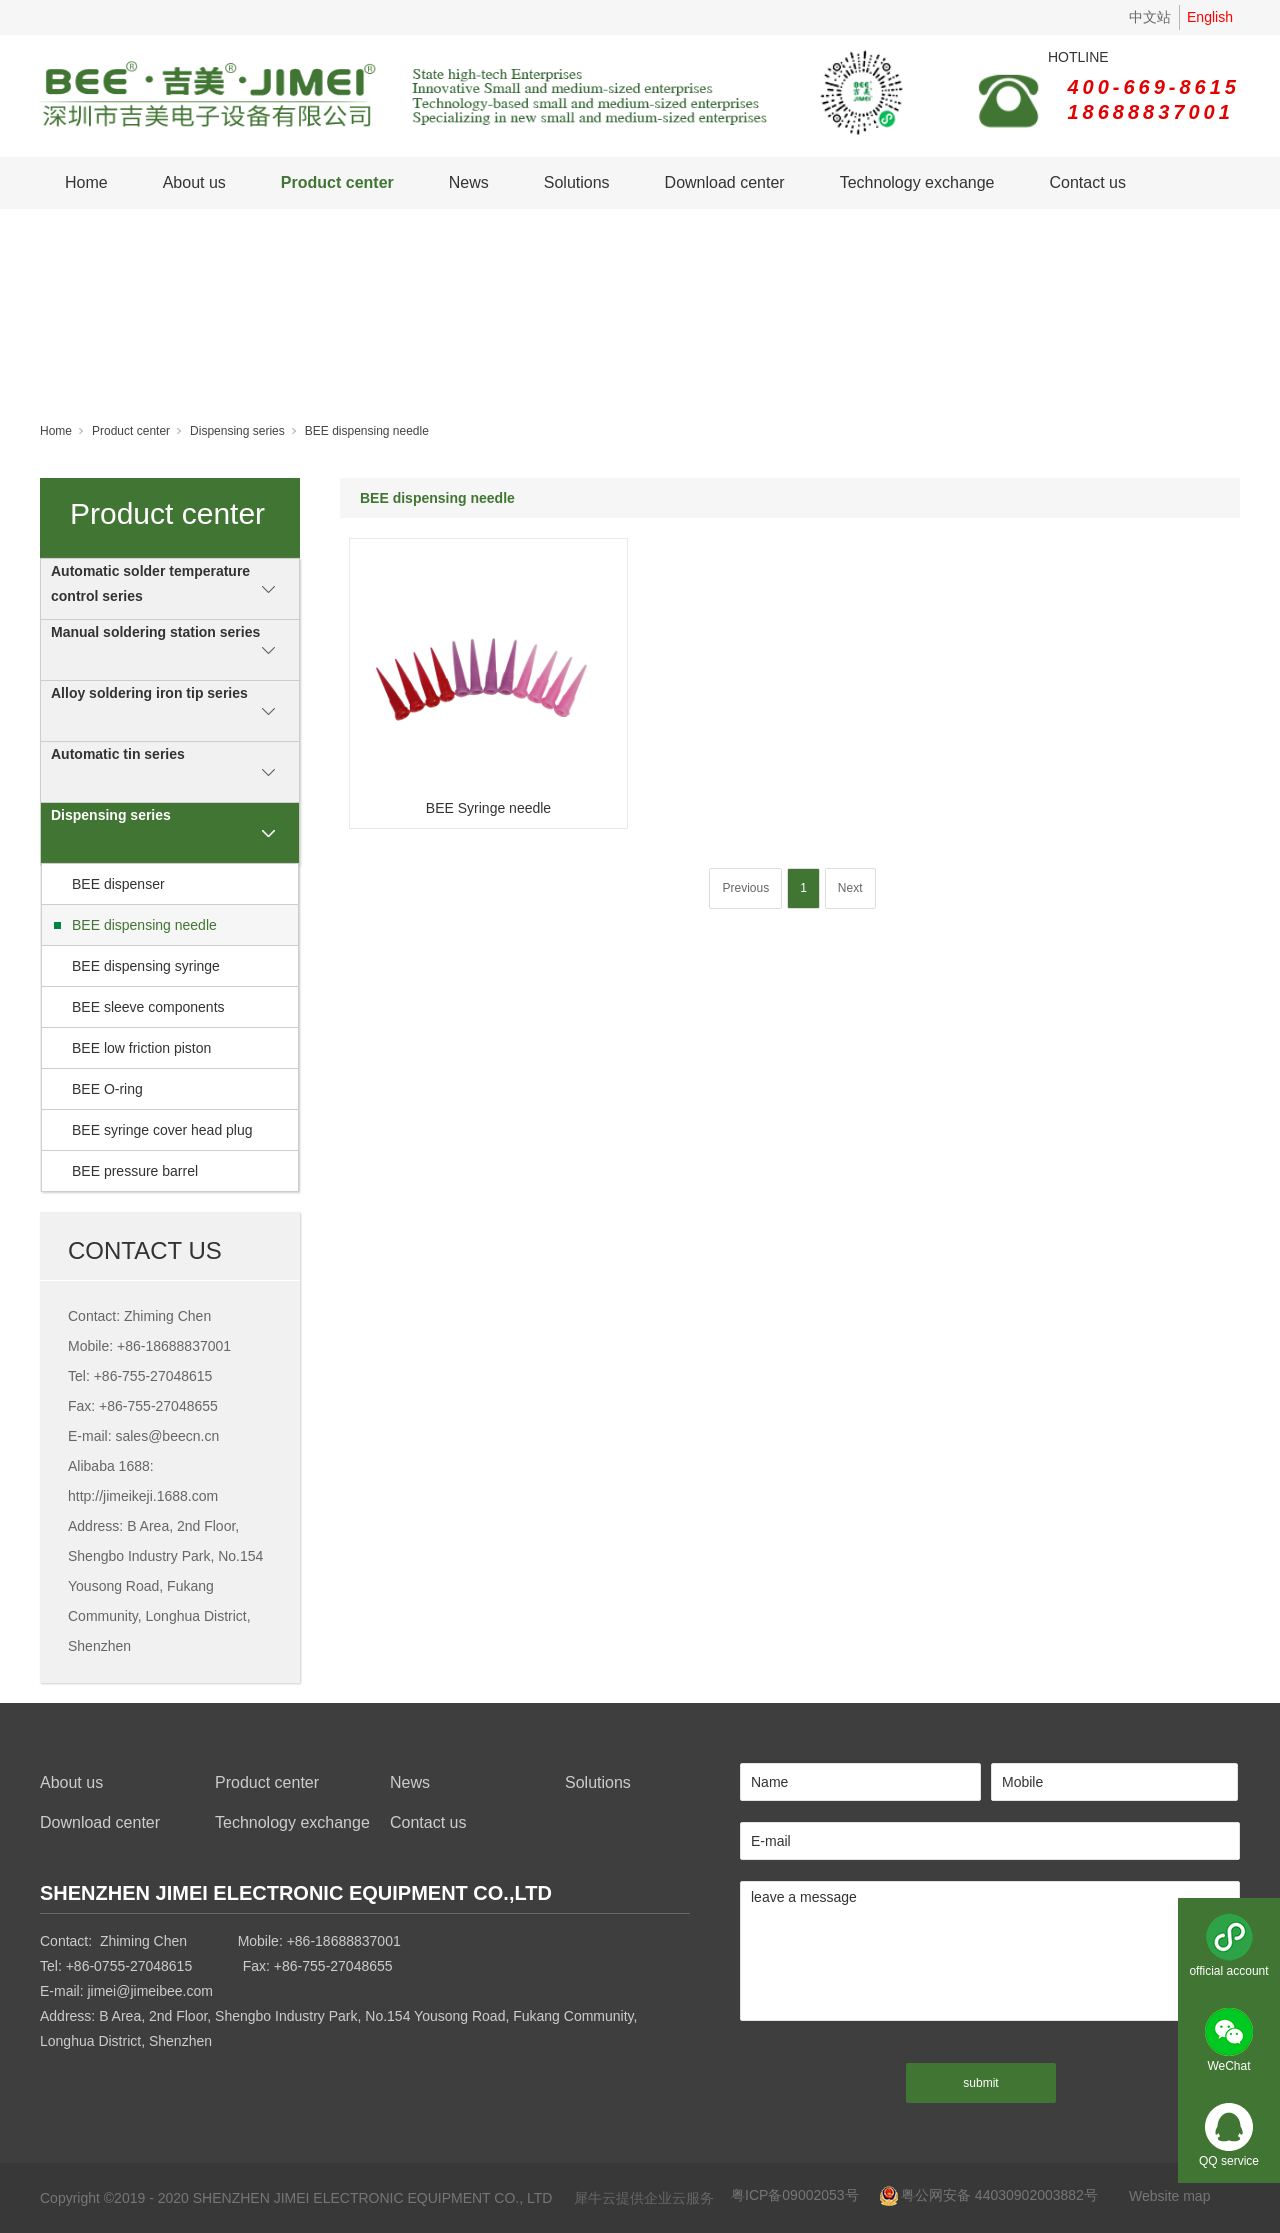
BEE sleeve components (148, 1007)
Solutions (577, 182)
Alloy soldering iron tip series (149, 693)
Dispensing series (237, 431)
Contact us (1087, 182)
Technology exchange (917, 182)
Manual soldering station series (155, 632)
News (469, 182)
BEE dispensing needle (367, 431)
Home (86, 182)
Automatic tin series (118, 754)
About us (194, 182)
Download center (725, 182)
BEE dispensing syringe (146, 966)
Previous (745, 888)
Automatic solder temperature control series (150, 583)
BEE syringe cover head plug (162, 1130)
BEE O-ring (107, 1089)
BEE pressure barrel (135, 1171)
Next (850, 888)
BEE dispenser (118, 884)
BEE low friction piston (141, 1048)
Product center (337, 182)
